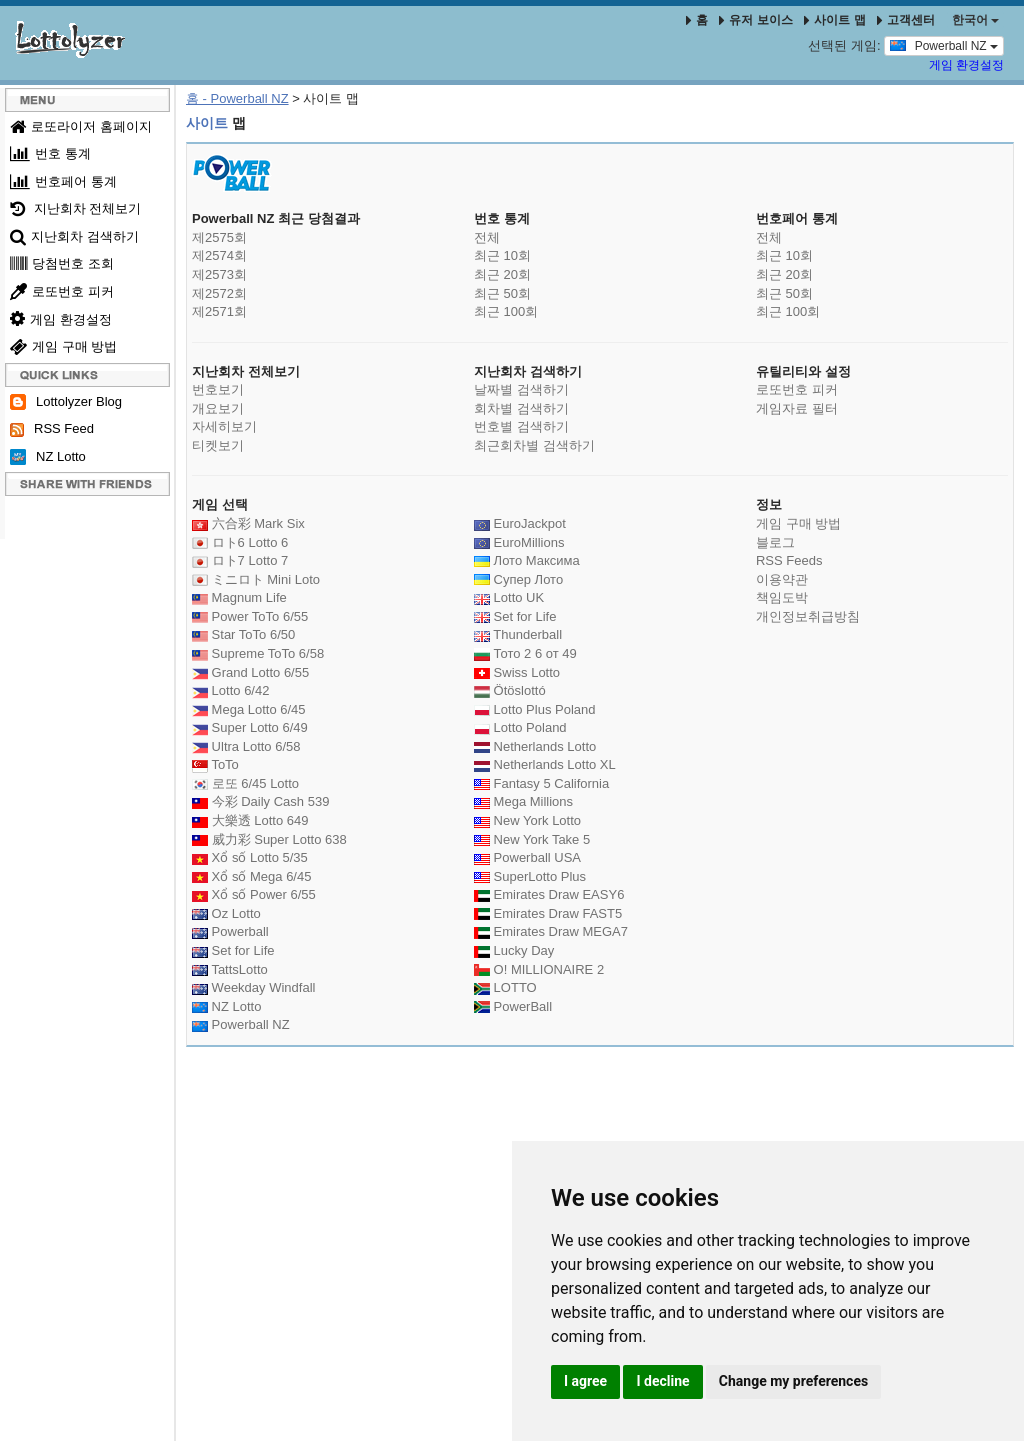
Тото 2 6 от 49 (525, 653)
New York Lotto (527, 820)
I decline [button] (662, 1381)
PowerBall (513, 1006)
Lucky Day (514, 950)
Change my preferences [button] (793, 1381)
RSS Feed (52, 429)
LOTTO (505, 987)
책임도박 (782, 597)
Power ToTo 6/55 (250, 616)
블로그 (775, 542)
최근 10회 (502, 255)
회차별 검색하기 (521, 408)
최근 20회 (502, 274)
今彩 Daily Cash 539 (260, 801)
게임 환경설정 (966, 65)
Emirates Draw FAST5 (548, 913)
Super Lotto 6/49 (250, 727)
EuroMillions (519, 542)
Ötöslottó (510, 690)
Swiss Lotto (517, 672)
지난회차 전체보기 (75, 208)
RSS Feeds (789, 560)
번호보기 (218, 389)
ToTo (215, 764)
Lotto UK (509, 597)
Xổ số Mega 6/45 (251, 876)
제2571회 (219, 311)
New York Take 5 (532, 839)
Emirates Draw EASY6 (549, 894)
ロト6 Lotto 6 (240, 542)
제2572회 (219, 293)
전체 (487, 237)
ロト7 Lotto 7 (240, 560)
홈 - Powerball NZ (237, 98)
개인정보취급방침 (808, 616)
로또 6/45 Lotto (245, 783)
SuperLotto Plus (530, 876)
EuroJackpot (520, 523)
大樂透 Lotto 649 (250, 820)
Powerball (230, 931)
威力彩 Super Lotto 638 (269, 839)
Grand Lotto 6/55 (250, 672)
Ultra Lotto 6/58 (246, 746)
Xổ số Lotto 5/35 (250, 857)
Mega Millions (523, 801)
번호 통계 (50, 153)
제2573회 (219, 274)
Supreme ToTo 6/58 (258, 653)
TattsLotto (230, 969)
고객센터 (906, 20)
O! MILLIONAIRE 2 (539, 969)
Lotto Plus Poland (535, 709)
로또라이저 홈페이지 (81, 126)
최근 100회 (506, 311)
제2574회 (219, 255)
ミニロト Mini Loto (256, 579)
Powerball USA (527, 857)
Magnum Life (239, 597)
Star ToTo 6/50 (243, 634)
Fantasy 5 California (541, 783)
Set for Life (233, 950)
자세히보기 (224, 426)
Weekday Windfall (253, 987)
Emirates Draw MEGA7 (551, 931)
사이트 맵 (836, 20)
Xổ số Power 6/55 (254, 894)
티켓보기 (218, 445)
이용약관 (782, 579)
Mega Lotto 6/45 (249, 709)
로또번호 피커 (62, 291)
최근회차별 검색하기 (534, 445)
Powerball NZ (944, 45)
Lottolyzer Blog (66, 402)
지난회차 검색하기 (74, 236)
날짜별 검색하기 (521, 389)
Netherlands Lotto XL (545, 764)
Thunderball (518, 634)
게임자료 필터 (797, 408)
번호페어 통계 (63, 181)
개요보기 (218, 408)
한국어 (975, 20)
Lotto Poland (520, 727)
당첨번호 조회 (62, 263)
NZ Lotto (48, 457)
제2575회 (219, 237)
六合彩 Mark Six (248, 523)
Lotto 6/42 (230, 690)
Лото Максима (527, 560)
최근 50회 (502, 293)
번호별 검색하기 (521, 426)
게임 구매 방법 (63, 346)
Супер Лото (518, 579)
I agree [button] (585, 1381)
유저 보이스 (755, 20)
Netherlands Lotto (535, 746)
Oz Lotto (226, 913)
